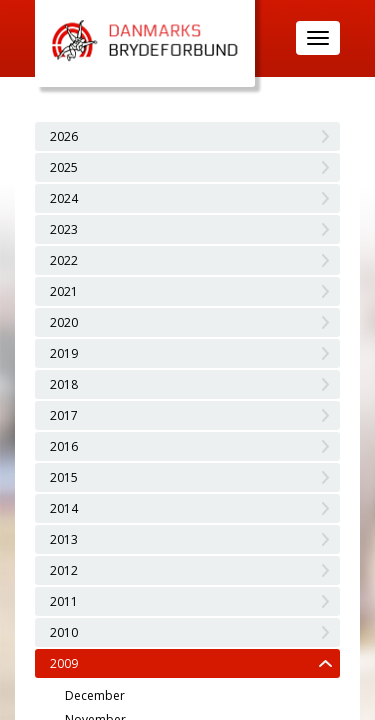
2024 (64, 198)
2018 (64, 384)
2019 (64, 353)
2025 (64, 167)
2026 (64, 136)
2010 (64, 632)
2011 (64, 601)
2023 (64, 229)
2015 (64, 477)
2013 (64, 539)
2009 (64, 663)
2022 (64, 260)
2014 (64, 508)
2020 (64, 322)
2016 (64, 446)
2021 (64, 291)
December (95, 695)
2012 (64, 570)
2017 (64, 415)
